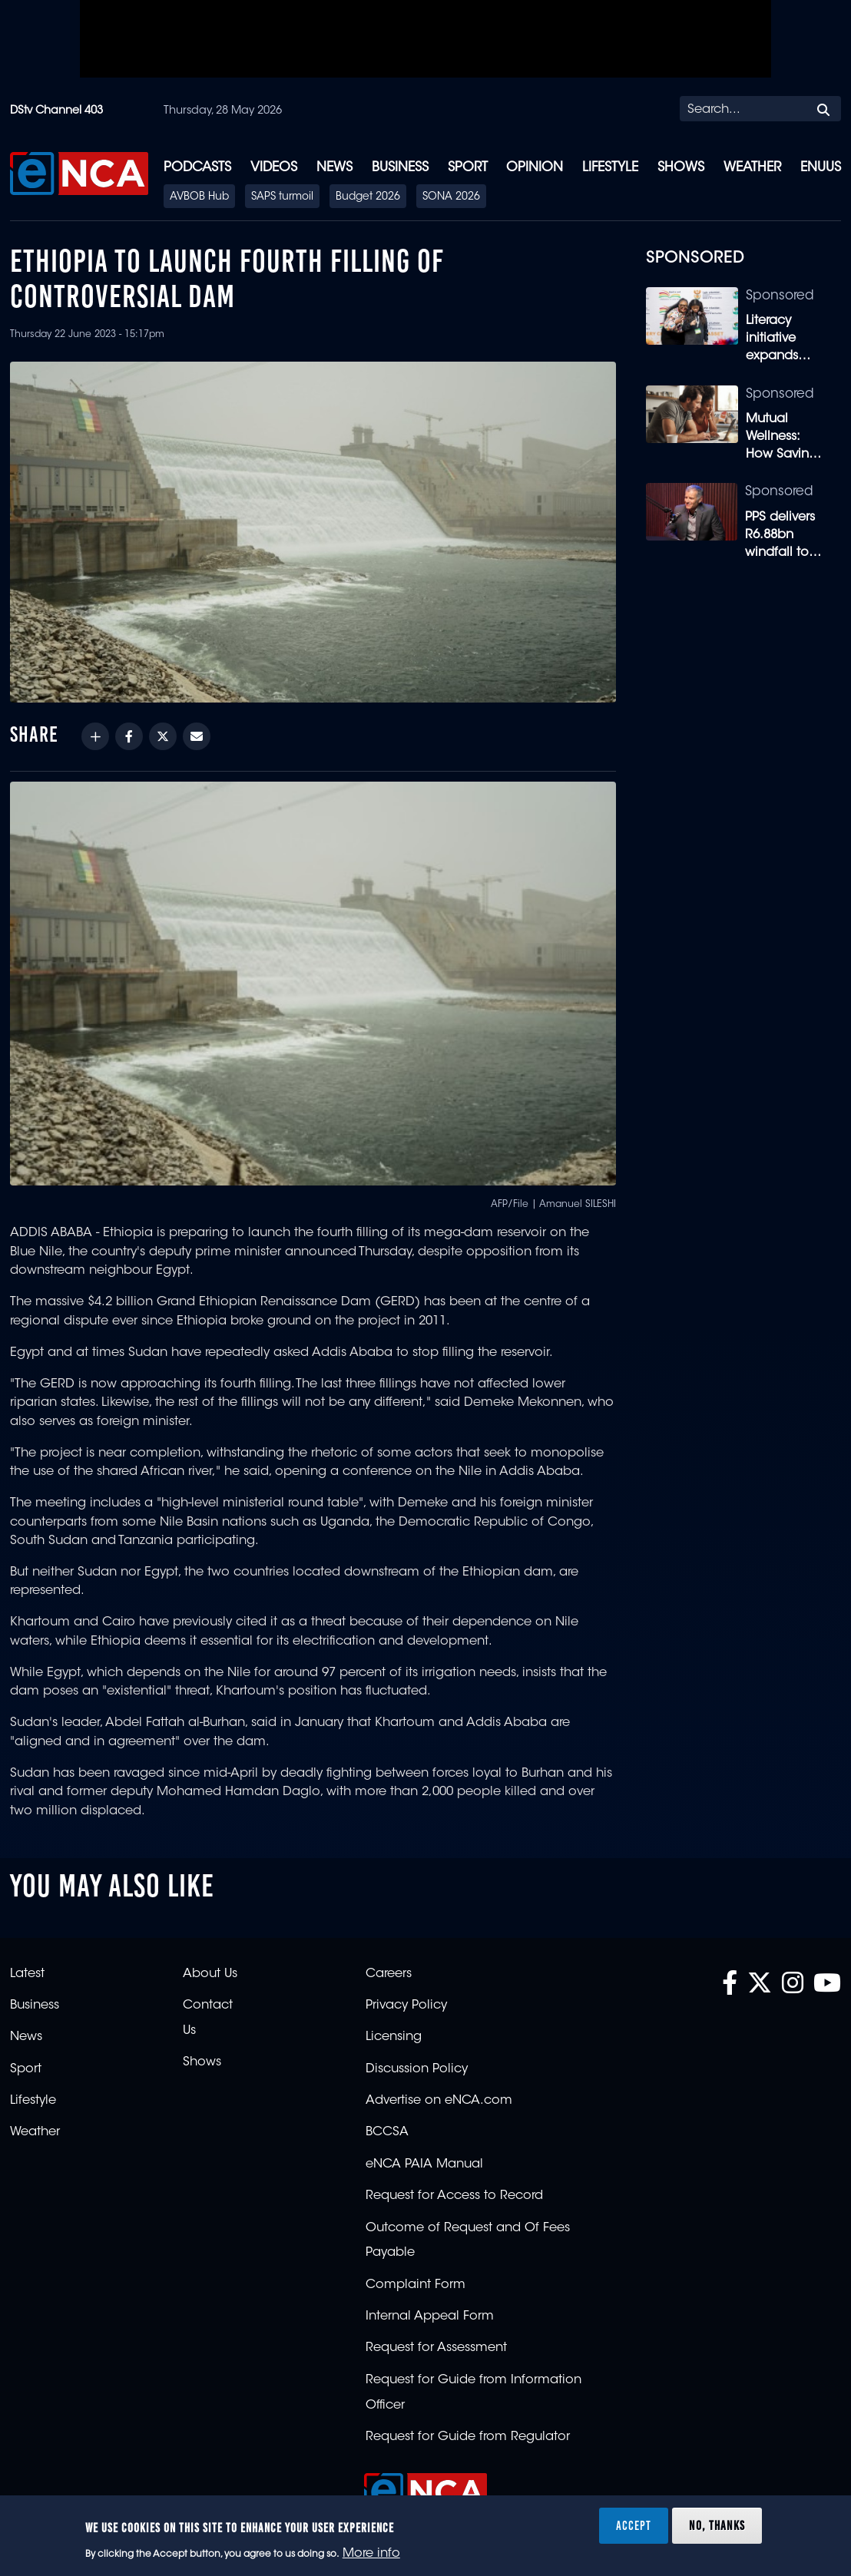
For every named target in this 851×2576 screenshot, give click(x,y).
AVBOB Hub (199, 197)
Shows (680, 167)
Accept (633, 2525)
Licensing (394, 2037)
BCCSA (387, 2132)
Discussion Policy (417, 2069)
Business (400, 167)
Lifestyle (610, 167)
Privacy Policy (406, 2005)
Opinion (534, 167)
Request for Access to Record (454, 2196)
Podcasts (197, 167)
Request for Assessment (436, 2348)
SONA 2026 (451, 197)
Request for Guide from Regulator (468, 2437)
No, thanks (717, 2525)
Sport (468, 167)
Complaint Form (415, 2285)
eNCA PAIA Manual (424, 2164)
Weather (752, 167)
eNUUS (820, 167)
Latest (27, 1974)
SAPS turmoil (282, 197)
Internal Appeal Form (430, 2316)
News (334, 167)
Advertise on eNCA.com (439, 2101)
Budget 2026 (368, 197)
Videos (273, 167)
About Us (210, 1974)
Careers (389, 1974)
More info (371, 2554)
